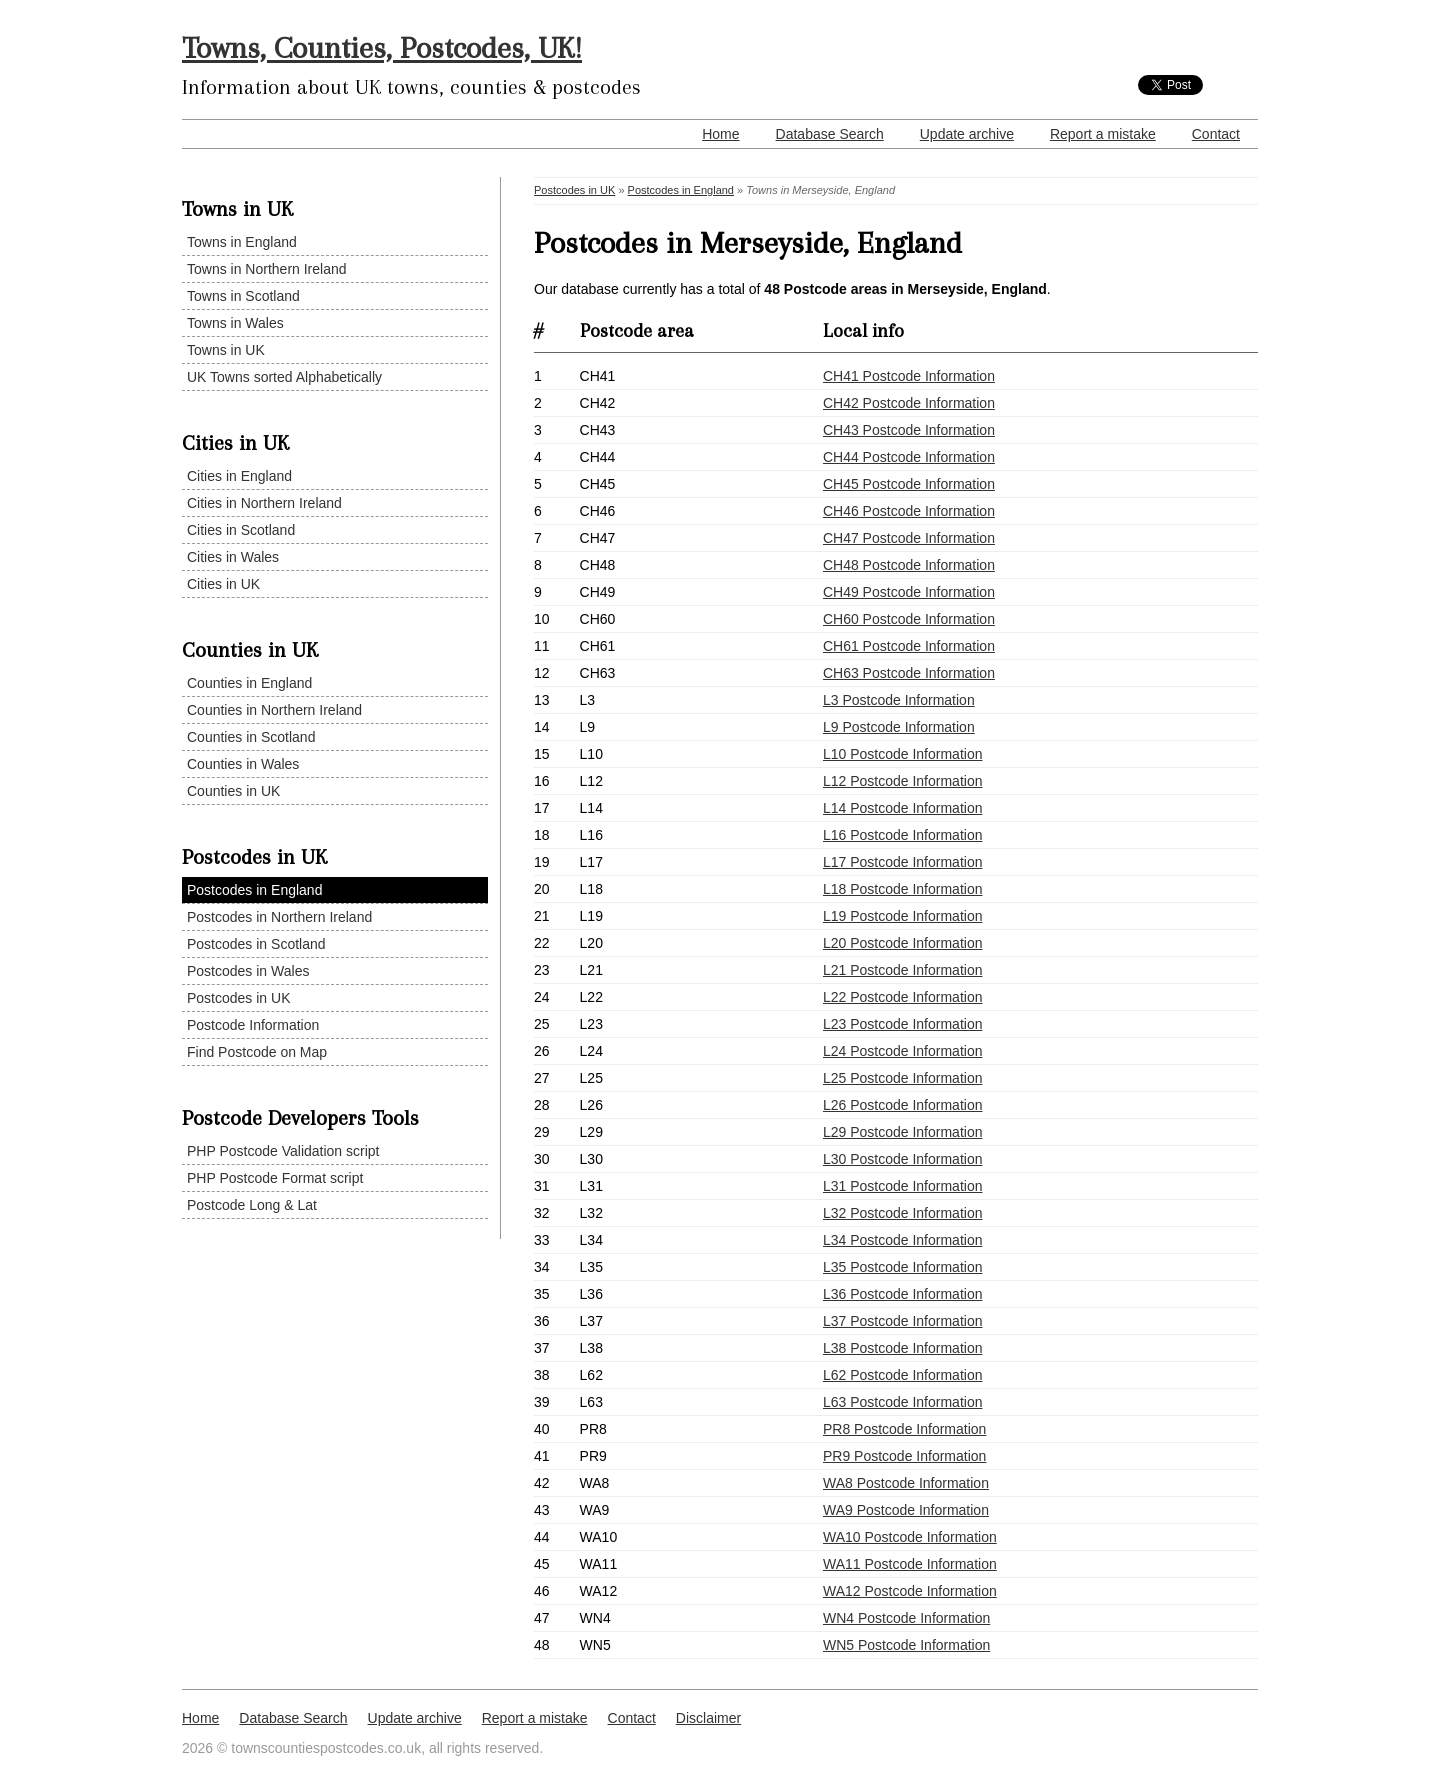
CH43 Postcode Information (909, 430)
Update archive (967, 134)
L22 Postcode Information (903, 997)
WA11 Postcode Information (910, 1564)
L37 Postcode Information (903, 1321)
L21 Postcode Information (903, 970)
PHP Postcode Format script (275, 1178)
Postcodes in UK (239, 998)
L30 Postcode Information (903, 1159)
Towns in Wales (235, 323)
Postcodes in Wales (248, 971)
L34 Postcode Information (903, 1240)
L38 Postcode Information (903, 1348)
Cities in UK (223, 584)
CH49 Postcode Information (909, 592)
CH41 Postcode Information (909, 376)
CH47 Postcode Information (909, 538)
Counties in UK (233, 791)
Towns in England (242, 242)
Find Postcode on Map (257, 1052)
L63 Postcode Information (903, 1402)
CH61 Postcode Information (909, 646)
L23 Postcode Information (903, 1024)
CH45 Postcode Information (909, 484)
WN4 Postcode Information (906, 1618)
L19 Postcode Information (903, 916)
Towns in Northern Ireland (267, 269)
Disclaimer (708, 1718)
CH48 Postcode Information (909, 565)
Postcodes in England (254, 890)
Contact (1216, 134)
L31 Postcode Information (903, 1186)
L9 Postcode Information (899, 727)
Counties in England (249, 683)
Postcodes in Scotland (256, 944)
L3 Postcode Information (899, 700)
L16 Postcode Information (903, 835)
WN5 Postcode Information (906, 1645)
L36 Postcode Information (903, 1294)
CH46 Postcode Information (909, 511)
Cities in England (239, 476)
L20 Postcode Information (903, 943)
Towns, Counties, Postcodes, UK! (382, 47)
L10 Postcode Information (903, 754)
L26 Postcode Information (903, 1105)
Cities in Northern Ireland (264, 503)
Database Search (830, 134)
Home (720, 134)
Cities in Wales (233, 557)
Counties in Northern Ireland (274, 710)
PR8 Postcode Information (904, 1429)
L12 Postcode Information (903, 781)
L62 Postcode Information (903, 1375)
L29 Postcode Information (903, 1132)
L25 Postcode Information (903, 1078)
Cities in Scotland (241, 530)
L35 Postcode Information (903, 1267)
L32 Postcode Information (903, 1213)
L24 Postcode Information (903, 1051)
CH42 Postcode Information (909, 403)
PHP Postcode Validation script (283, 1151)
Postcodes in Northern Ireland (279, 917)
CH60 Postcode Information (909, 619)
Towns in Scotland (243, 296)
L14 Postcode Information (903, 808)
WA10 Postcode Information (910, 1537)
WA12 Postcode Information (910, 1591)
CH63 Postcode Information (909, 673)
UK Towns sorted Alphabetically (284, 377)
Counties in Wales (243, 764)
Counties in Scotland (251, 737)
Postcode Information (253, 1025)
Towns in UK (226, 350)
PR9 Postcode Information (904, 1456)
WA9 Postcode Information (906, 1510)
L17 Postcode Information (903, 862)
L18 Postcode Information (903, 889)
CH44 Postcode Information (909, 457)
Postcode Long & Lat (252, 1205)
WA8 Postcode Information (906, 1483)
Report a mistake (1103, 134)
